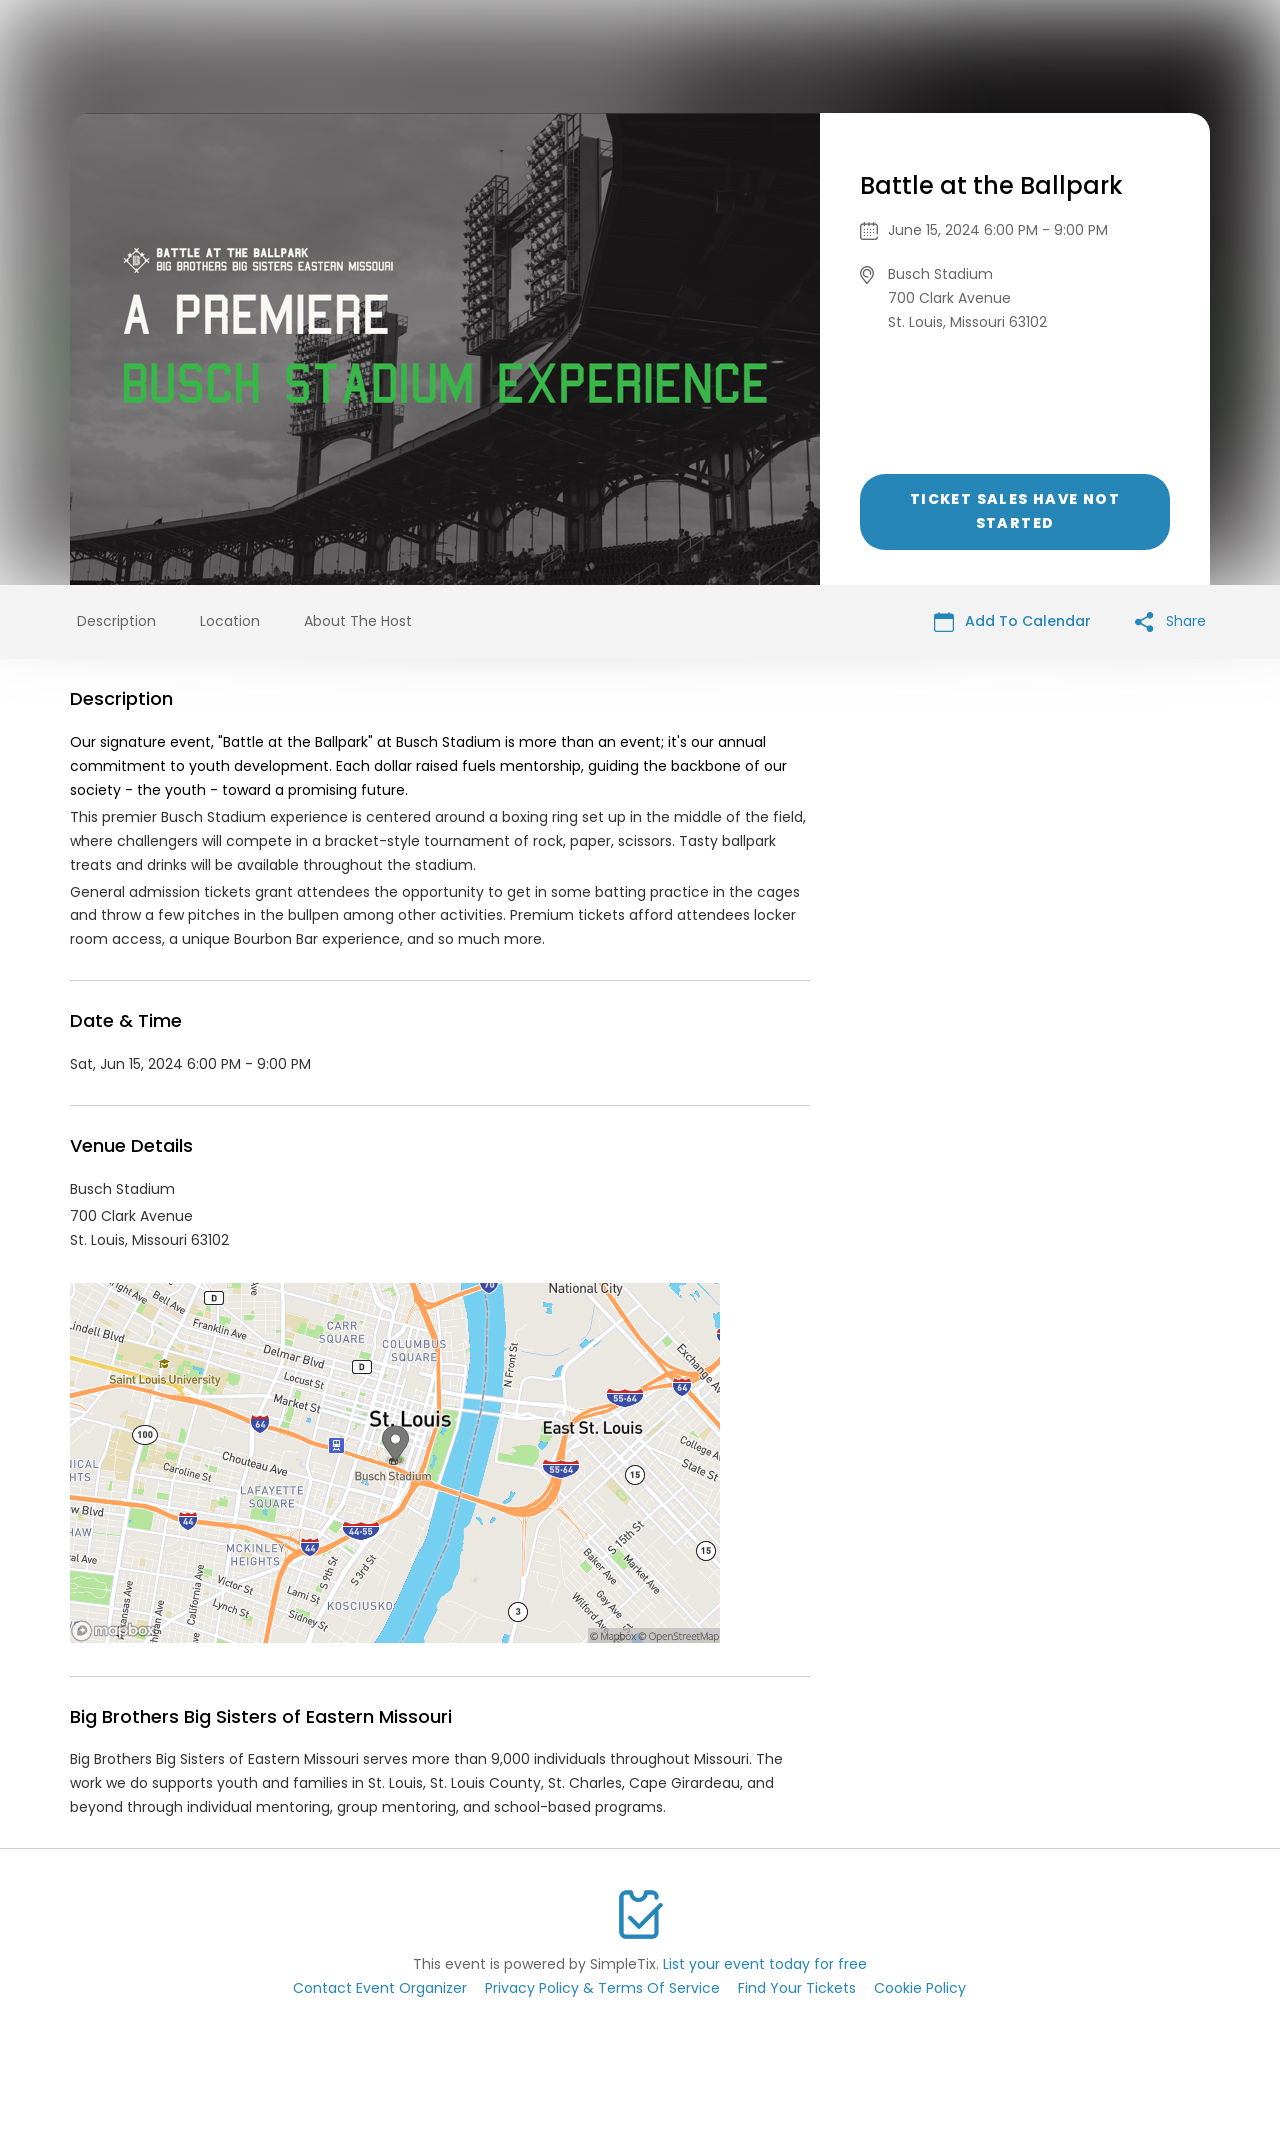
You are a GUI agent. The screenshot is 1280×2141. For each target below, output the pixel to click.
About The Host (358, 621)
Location (230, 621)
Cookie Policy (920, 1988)
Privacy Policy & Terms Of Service (602, 1988)
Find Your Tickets (797, 1988)
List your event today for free (765, 1964)
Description (116, 621)
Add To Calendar (1012, 621)
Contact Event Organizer (380, 1988)
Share (1170, 621)
